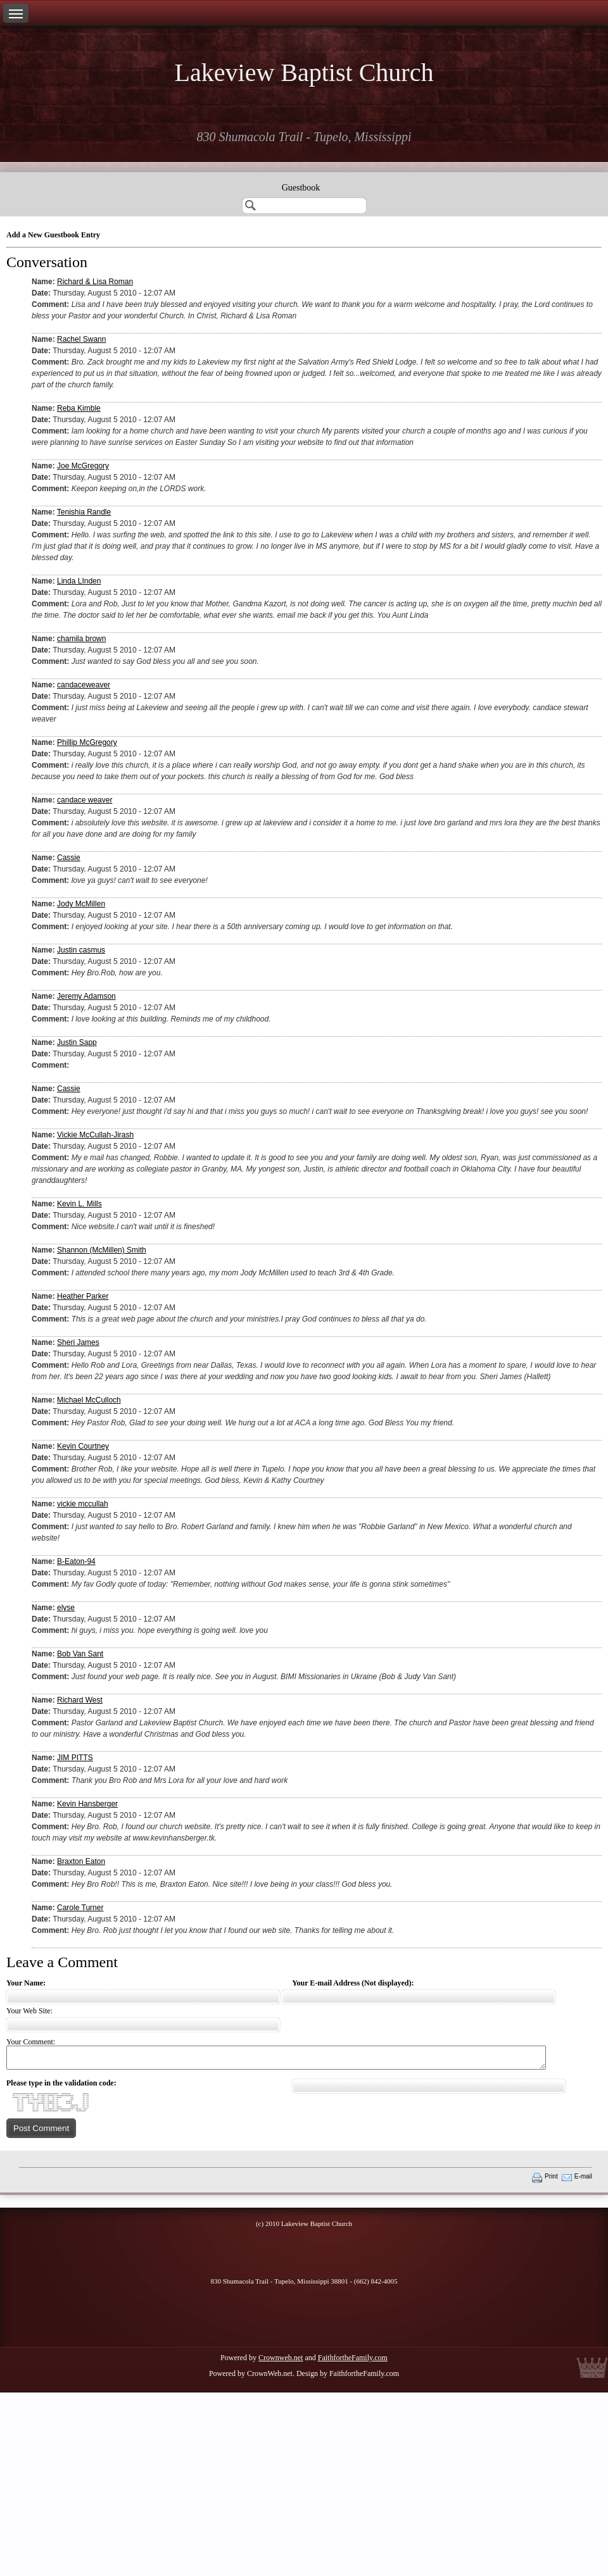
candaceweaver (83, 684)
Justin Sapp (77, 1042)
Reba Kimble (79, 408)
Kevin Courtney (83, 1446)
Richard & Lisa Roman (95, 281)
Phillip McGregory (87, 742)
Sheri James (78, 1342)
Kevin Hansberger (87, 1803)
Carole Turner (80, 1907)
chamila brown (81, 638)
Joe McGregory (83, 465)
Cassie (68, 857)
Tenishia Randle (84, 512)
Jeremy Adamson (86, 996)
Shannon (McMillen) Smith (101, 1250)
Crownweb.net (280, 2357)
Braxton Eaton (81, 1861)
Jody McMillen (81, 903)
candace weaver (84, 800)
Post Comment (41, 2128)
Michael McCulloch (89, 1400)
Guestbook (301, 187)
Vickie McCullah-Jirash (95, 1134)
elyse (66, 1607)
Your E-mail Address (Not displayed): (353, 1983)
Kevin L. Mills (79, 1203)
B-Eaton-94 (76, 1561)
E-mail (583, 2176)
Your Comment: (30, 2042)
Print (551, 2176)
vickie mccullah (82, 1503)
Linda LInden (79, 581)
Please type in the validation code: (61, 2083)
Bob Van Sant (80, 1653)
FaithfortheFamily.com (353, 2357)
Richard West (80, 1700)
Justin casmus (81, 950)
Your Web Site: (29, 2011)
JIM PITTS (75, 1757)
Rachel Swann (81, 339)
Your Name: (26, 1983)
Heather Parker (82, 1296)
